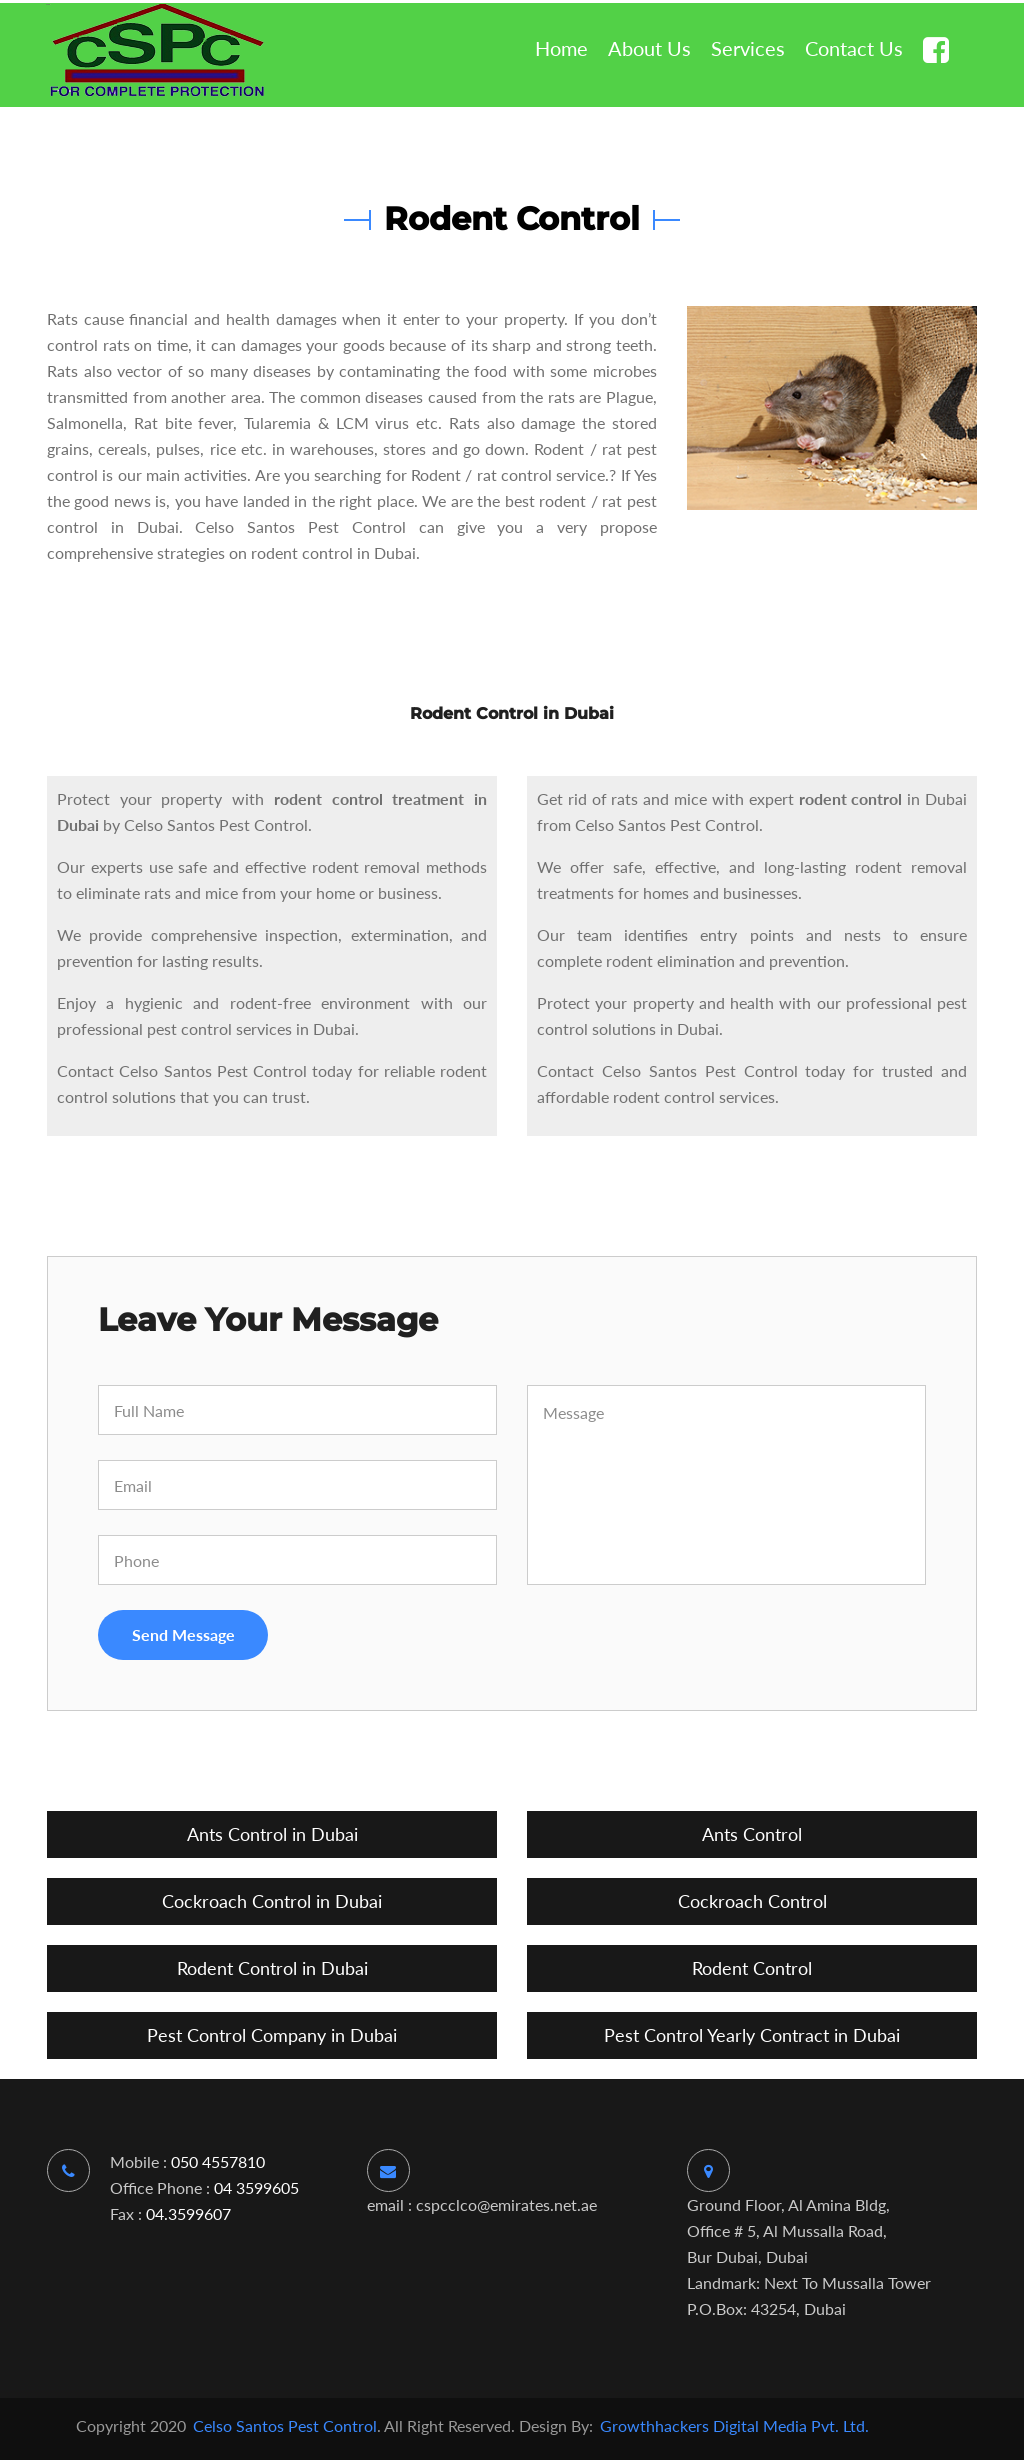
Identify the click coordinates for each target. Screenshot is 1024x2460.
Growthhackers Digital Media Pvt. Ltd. (734, 2425)
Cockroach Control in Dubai (272, 1901)
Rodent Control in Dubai (272, 1968)
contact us (854, 48)
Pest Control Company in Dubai (272, 2035)
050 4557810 (218, 2161)
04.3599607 (186, 2213)
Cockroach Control (752, 1901)
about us (649, 48)
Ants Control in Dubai (272, 1834)
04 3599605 (256, 2187)
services (748, 48)
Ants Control (752, 1834)
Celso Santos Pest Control (283, 2425)
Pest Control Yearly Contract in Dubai (752, 2035)
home (561, 48)
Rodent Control (752, 1968)
